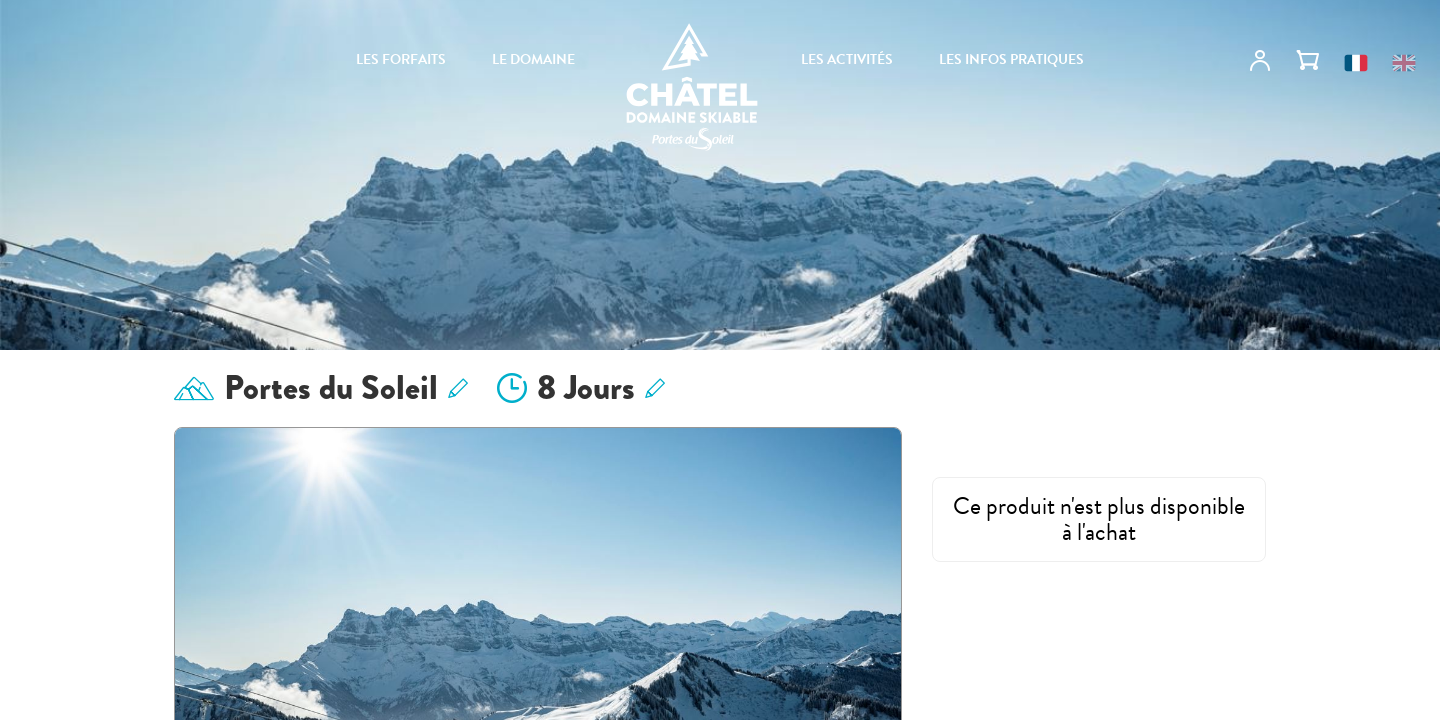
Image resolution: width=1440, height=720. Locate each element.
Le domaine (533, 60)
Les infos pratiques (1011, 60)
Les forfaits (401, 60)
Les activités (847, 60)
